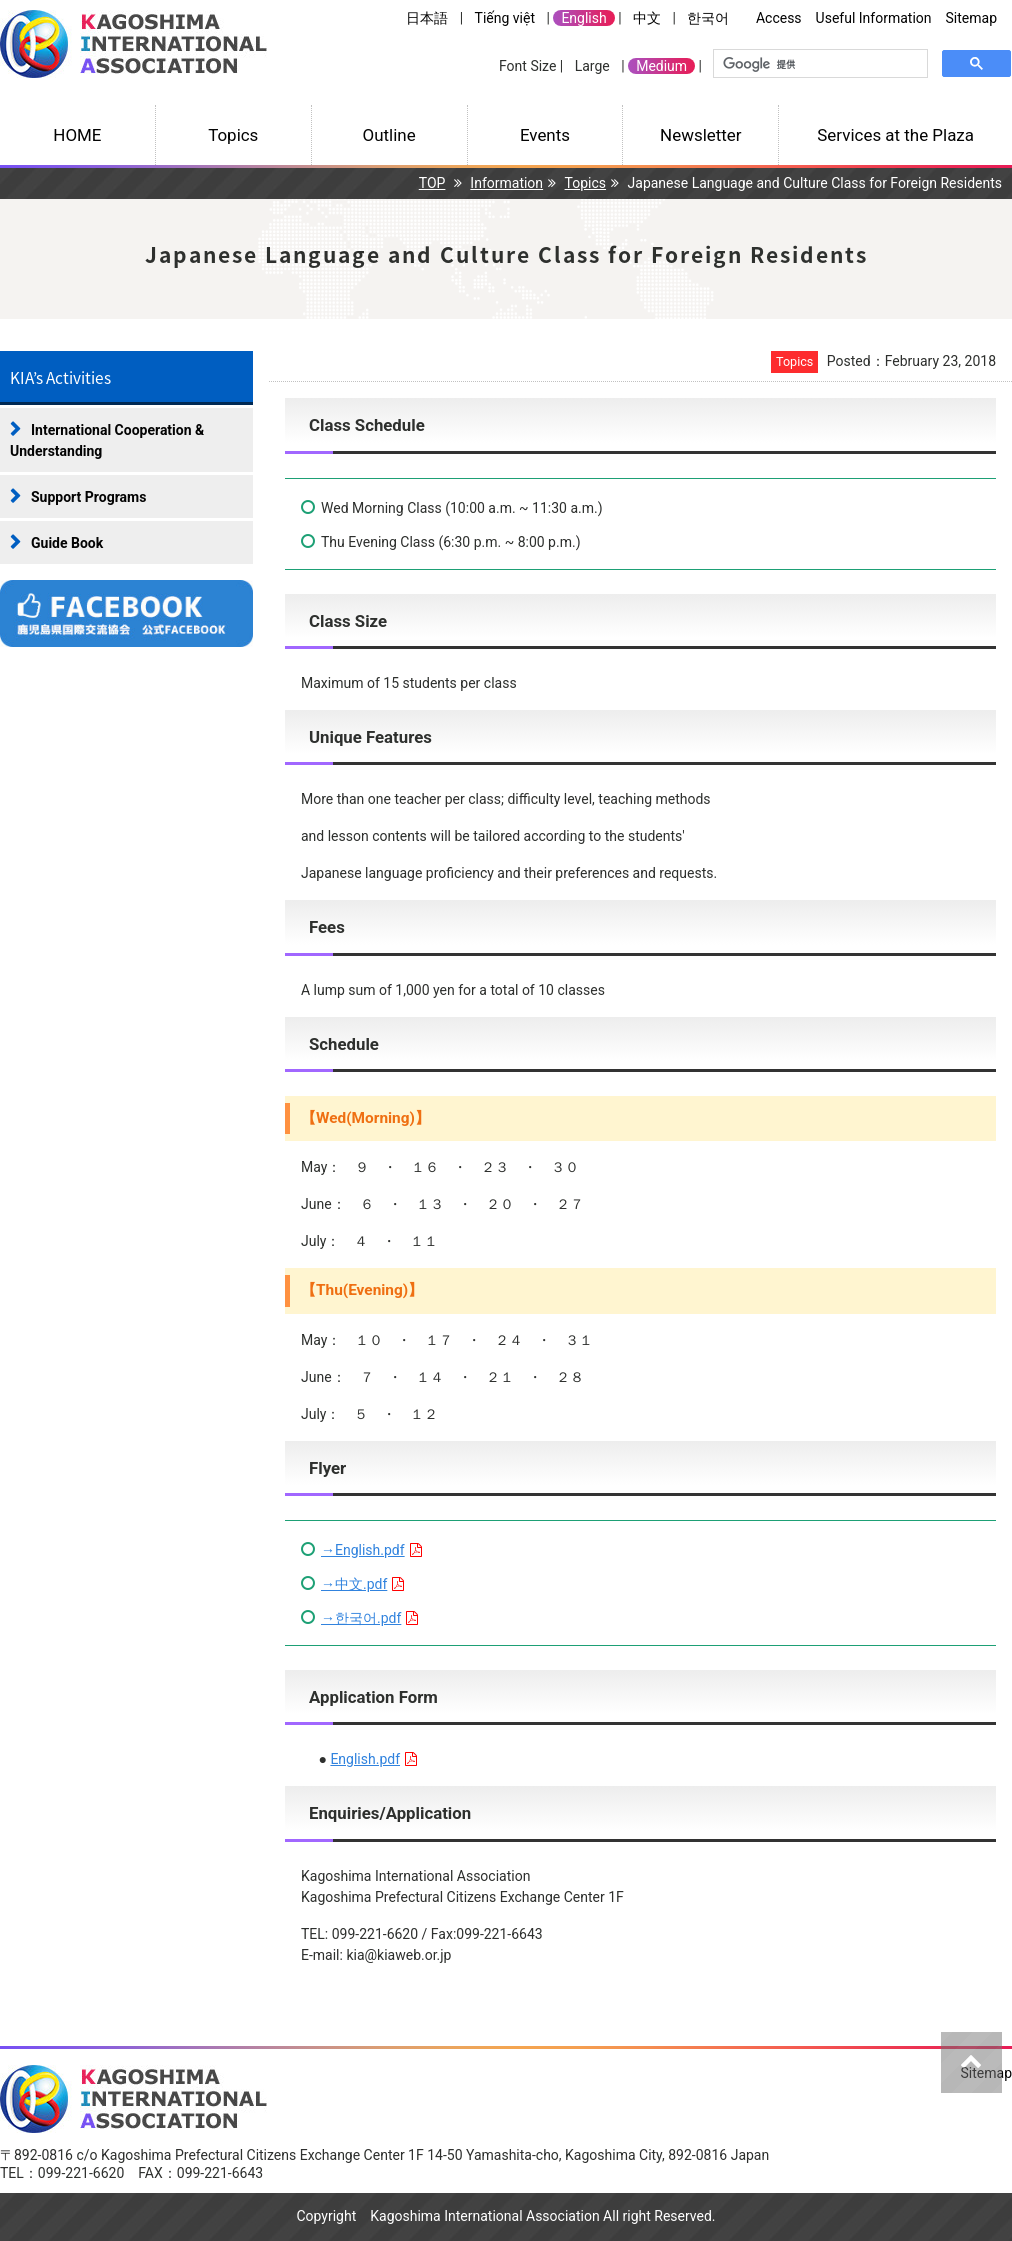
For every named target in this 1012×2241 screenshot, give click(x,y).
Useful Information (874, 18)
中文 (647, 18)
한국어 (708, 18)
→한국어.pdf (361, 1618)
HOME (77, 135)
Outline (389, 135)
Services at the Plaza (895, 135)
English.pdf (365, 1759)
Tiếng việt (505, 18)
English (583, 18)
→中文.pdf (354, 1584)
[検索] (818, 64)
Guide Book (67, 543)
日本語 (427, 18)
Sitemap (971, 18)
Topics (233, 135)
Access (779, 18)
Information (506, 183)
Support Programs (88, 497)
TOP (432, 183)
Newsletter (700, 135)
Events (545, 135)
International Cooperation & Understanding (107, 440)
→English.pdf (363, 1550)
